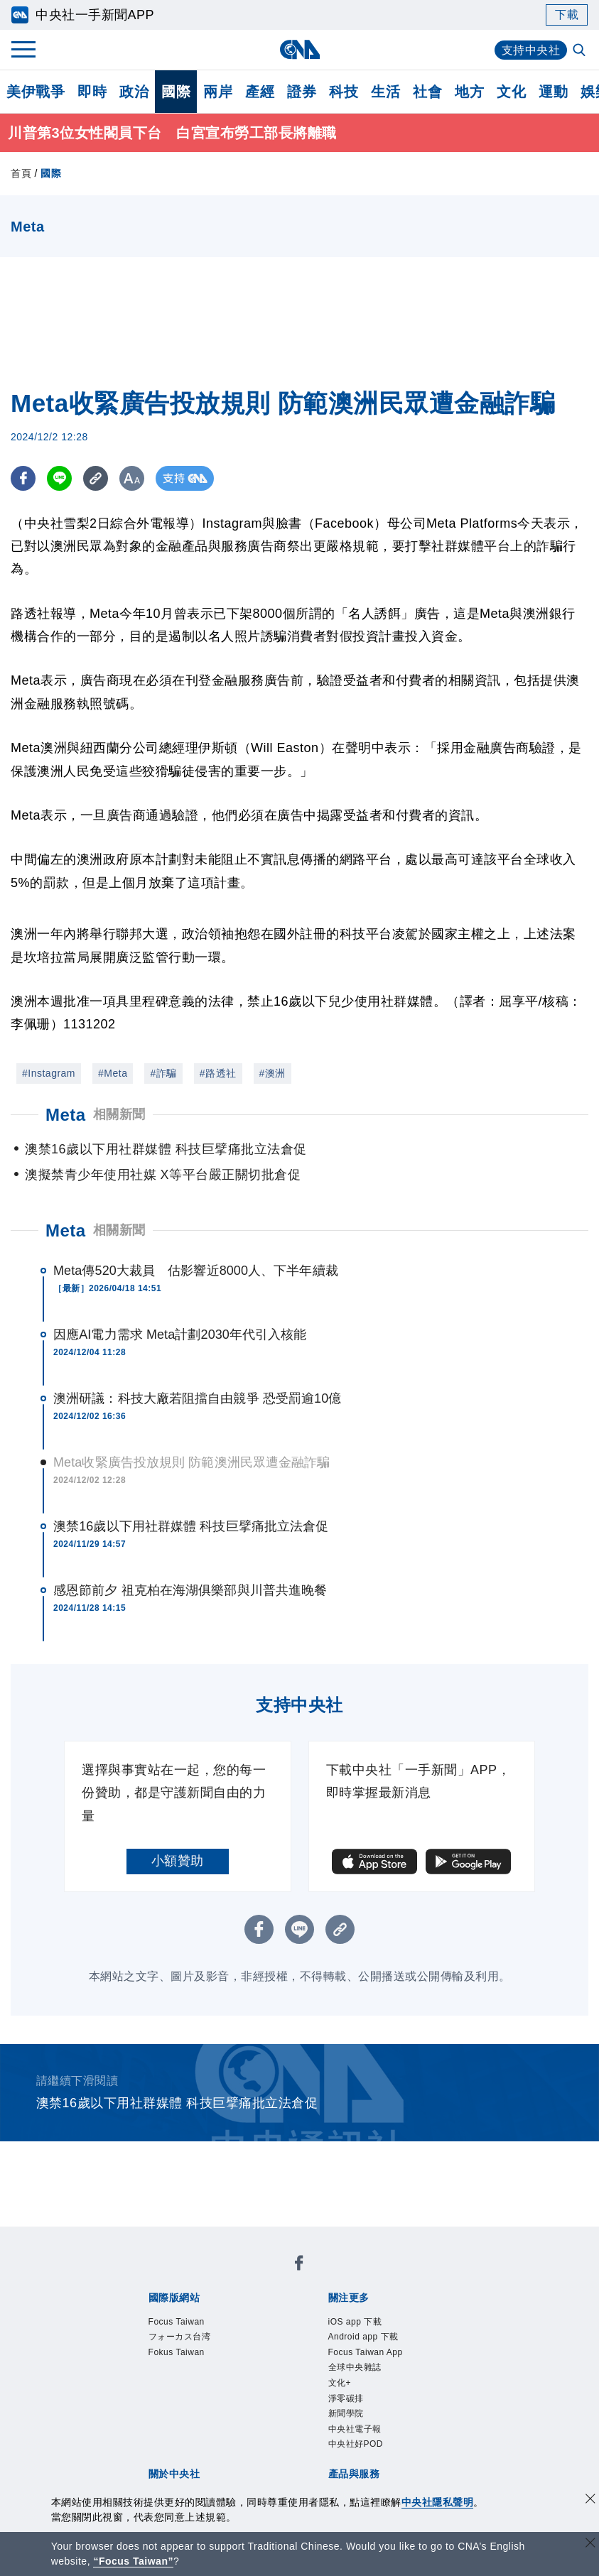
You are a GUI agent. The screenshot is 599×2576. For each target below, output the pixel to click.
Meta (65, 1230)
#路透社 (218, 1073)
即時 (92, 91)
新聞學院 (346, 2413)
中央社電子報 (355, 2429)
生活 (385, 91)
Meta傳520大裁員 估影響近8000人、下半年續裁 (195, 1270)
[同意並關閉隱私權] (590, 2500)
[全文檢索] (580, 51)
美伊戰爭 (35, 91)
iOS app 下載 (355, 2322)
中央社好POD (356, 2444)
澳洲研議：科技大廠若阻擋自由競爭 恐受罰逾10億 (197, 1398)
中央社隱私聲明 (437, 2502)
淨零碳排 (346, 2398)
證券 (301, 91)
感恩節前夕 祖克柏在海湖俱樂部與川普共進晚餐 (190, 1590)
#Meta (112, 1073)
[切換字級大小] (131, 478)
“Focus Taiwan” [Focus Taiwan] (133, 2561)
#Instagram (48, 1073)
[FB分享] (23, 478)
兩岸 (217, 91)
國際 (175, 91)
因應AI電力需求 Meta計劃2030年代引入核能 (180, 1334)
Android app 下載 (363, 2337)
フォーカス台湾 (180, 2337)
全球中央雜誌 (355, 2367)
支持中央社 (531, 50)
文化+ (340, 2383)
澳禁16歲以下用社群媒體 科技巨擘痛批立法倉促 (190, 1526)
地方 (469, 91)
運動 (553, 91)
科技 (343, 91)
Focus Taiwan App (365, 2352)
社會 (427, 91)
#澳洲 (272, 1073)
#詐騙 (163, 1073)
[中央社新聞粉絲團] (299, 2265)
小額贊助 (177, 1861)
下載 (566, 15)
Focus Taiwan (177, 2322)
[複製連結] (95, 478)
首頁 (21, 173)
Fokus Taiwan (177, 2352)
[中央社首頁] (299, 49)
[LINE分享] (59, 478)
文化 (511, 91)
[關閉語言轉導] (590, 2544)
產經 (259, 91)
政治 (134, 91)
